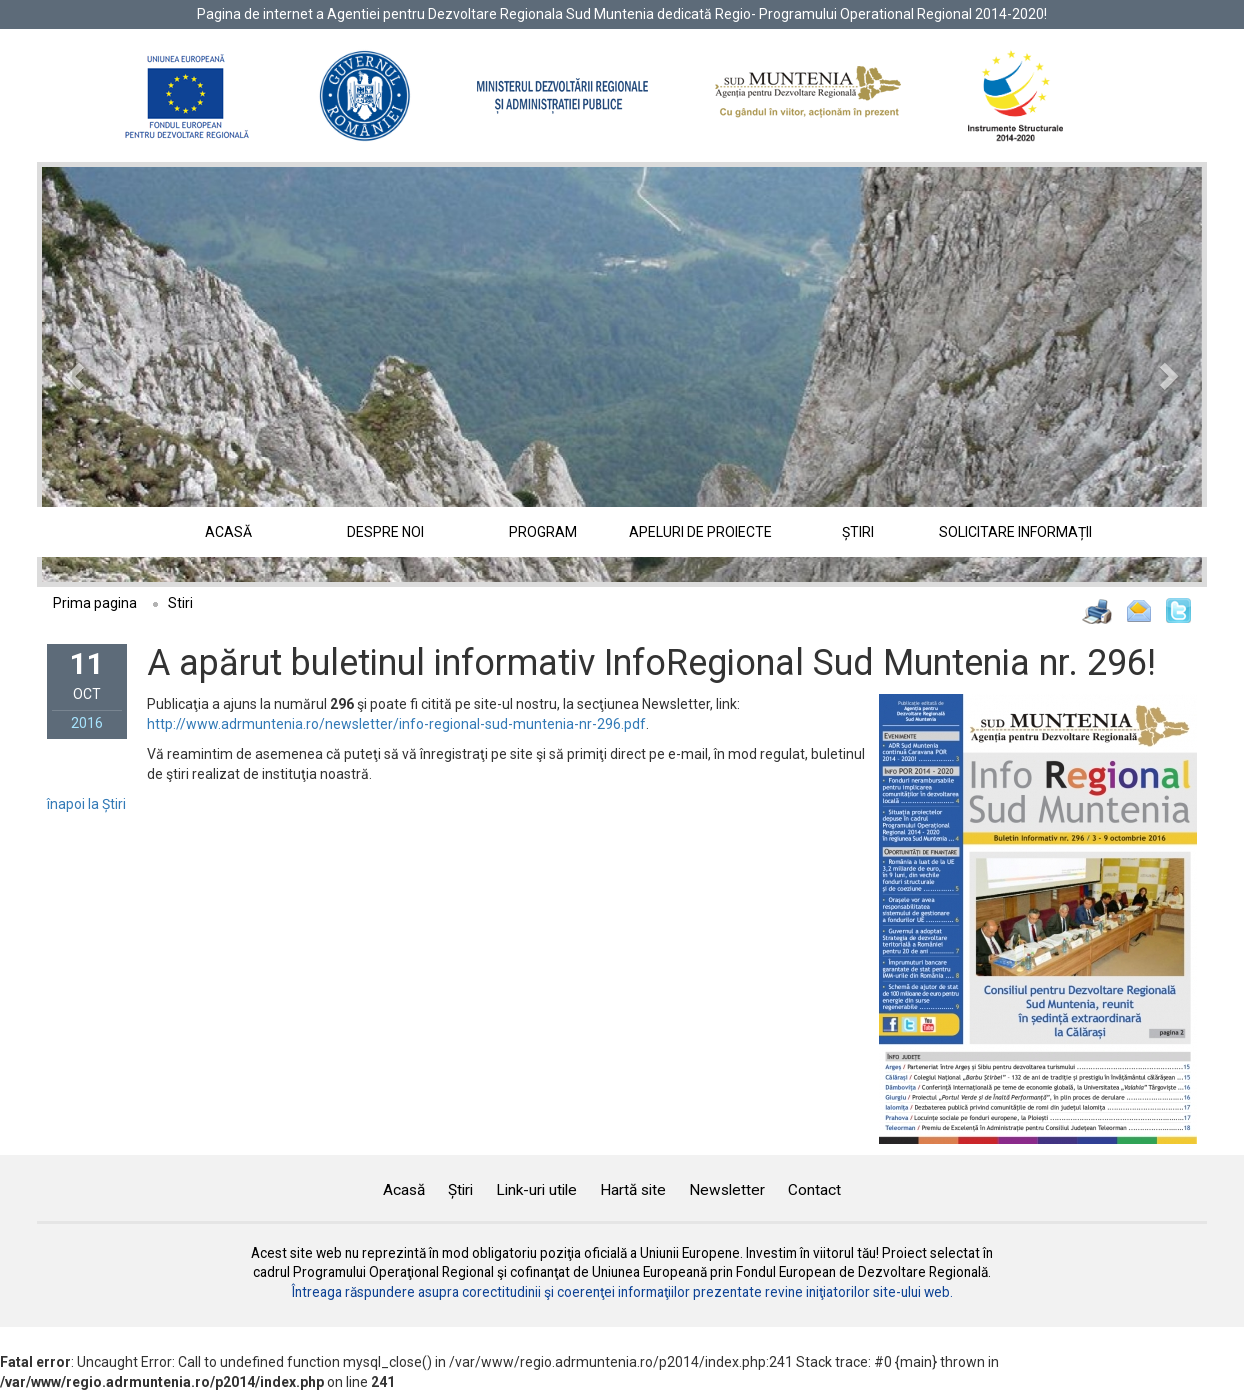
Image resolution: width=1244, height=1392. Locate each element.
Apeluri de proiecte (700, 532)
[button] (129, 374)
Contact (814, 1190)
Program (543, 532)
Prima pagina (95, 603)
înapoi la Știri (86, 804)
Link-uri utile (536, 1190)
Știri (858, 532)
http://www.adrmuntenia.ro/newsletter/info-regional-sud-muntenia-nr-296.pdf (396, 724)
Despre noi (385, 532)
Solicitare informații (1015, 532)
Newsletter (727, 1190)
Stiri (180, 603)
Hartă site (633, 1190)
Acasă (228, 532)
